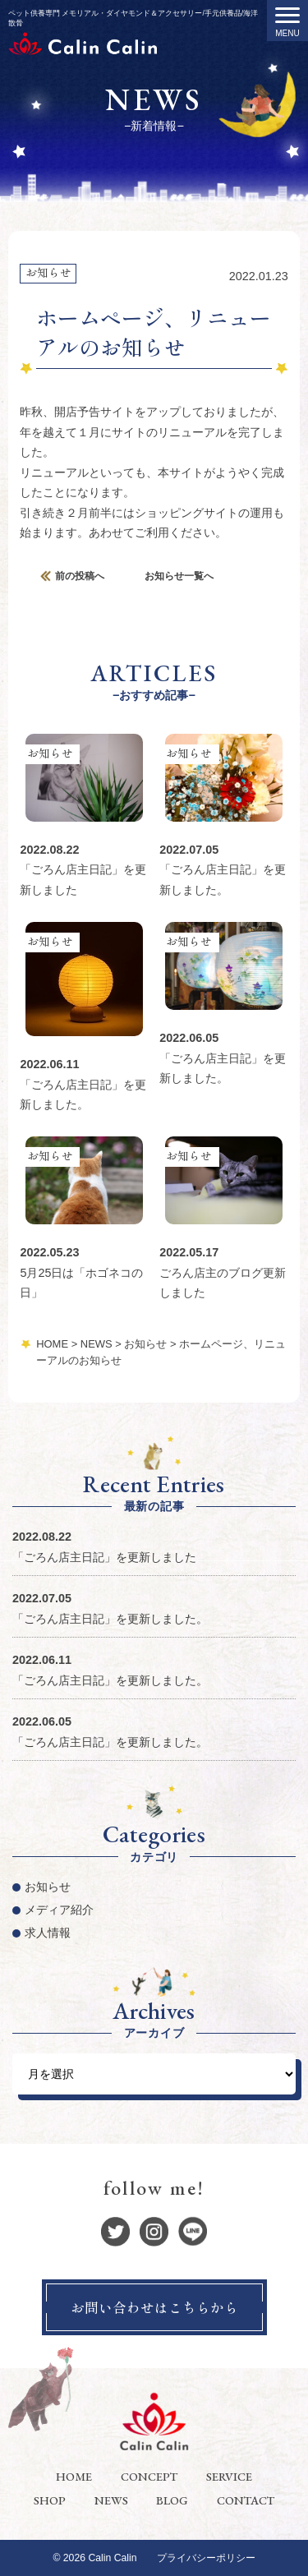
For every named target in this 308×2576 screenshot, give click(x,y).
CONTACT (245, 2500)
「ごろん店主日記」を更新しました (104, 1557)
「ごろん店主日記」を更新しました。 (110, 1618)
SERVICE (229, 2476)
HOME (74, 2476)
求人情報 (48, 1932)
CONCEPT (149, 2476)
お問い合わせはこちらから (154, 2307)
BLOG (172, 2500)
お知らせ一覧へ (179, 576)
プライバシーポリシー (206, 2558)
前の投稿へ (79, 576)
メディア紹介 (59, 1909)
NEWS (111, 2500)
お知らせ (48, 272)
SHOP (50, 2500)
